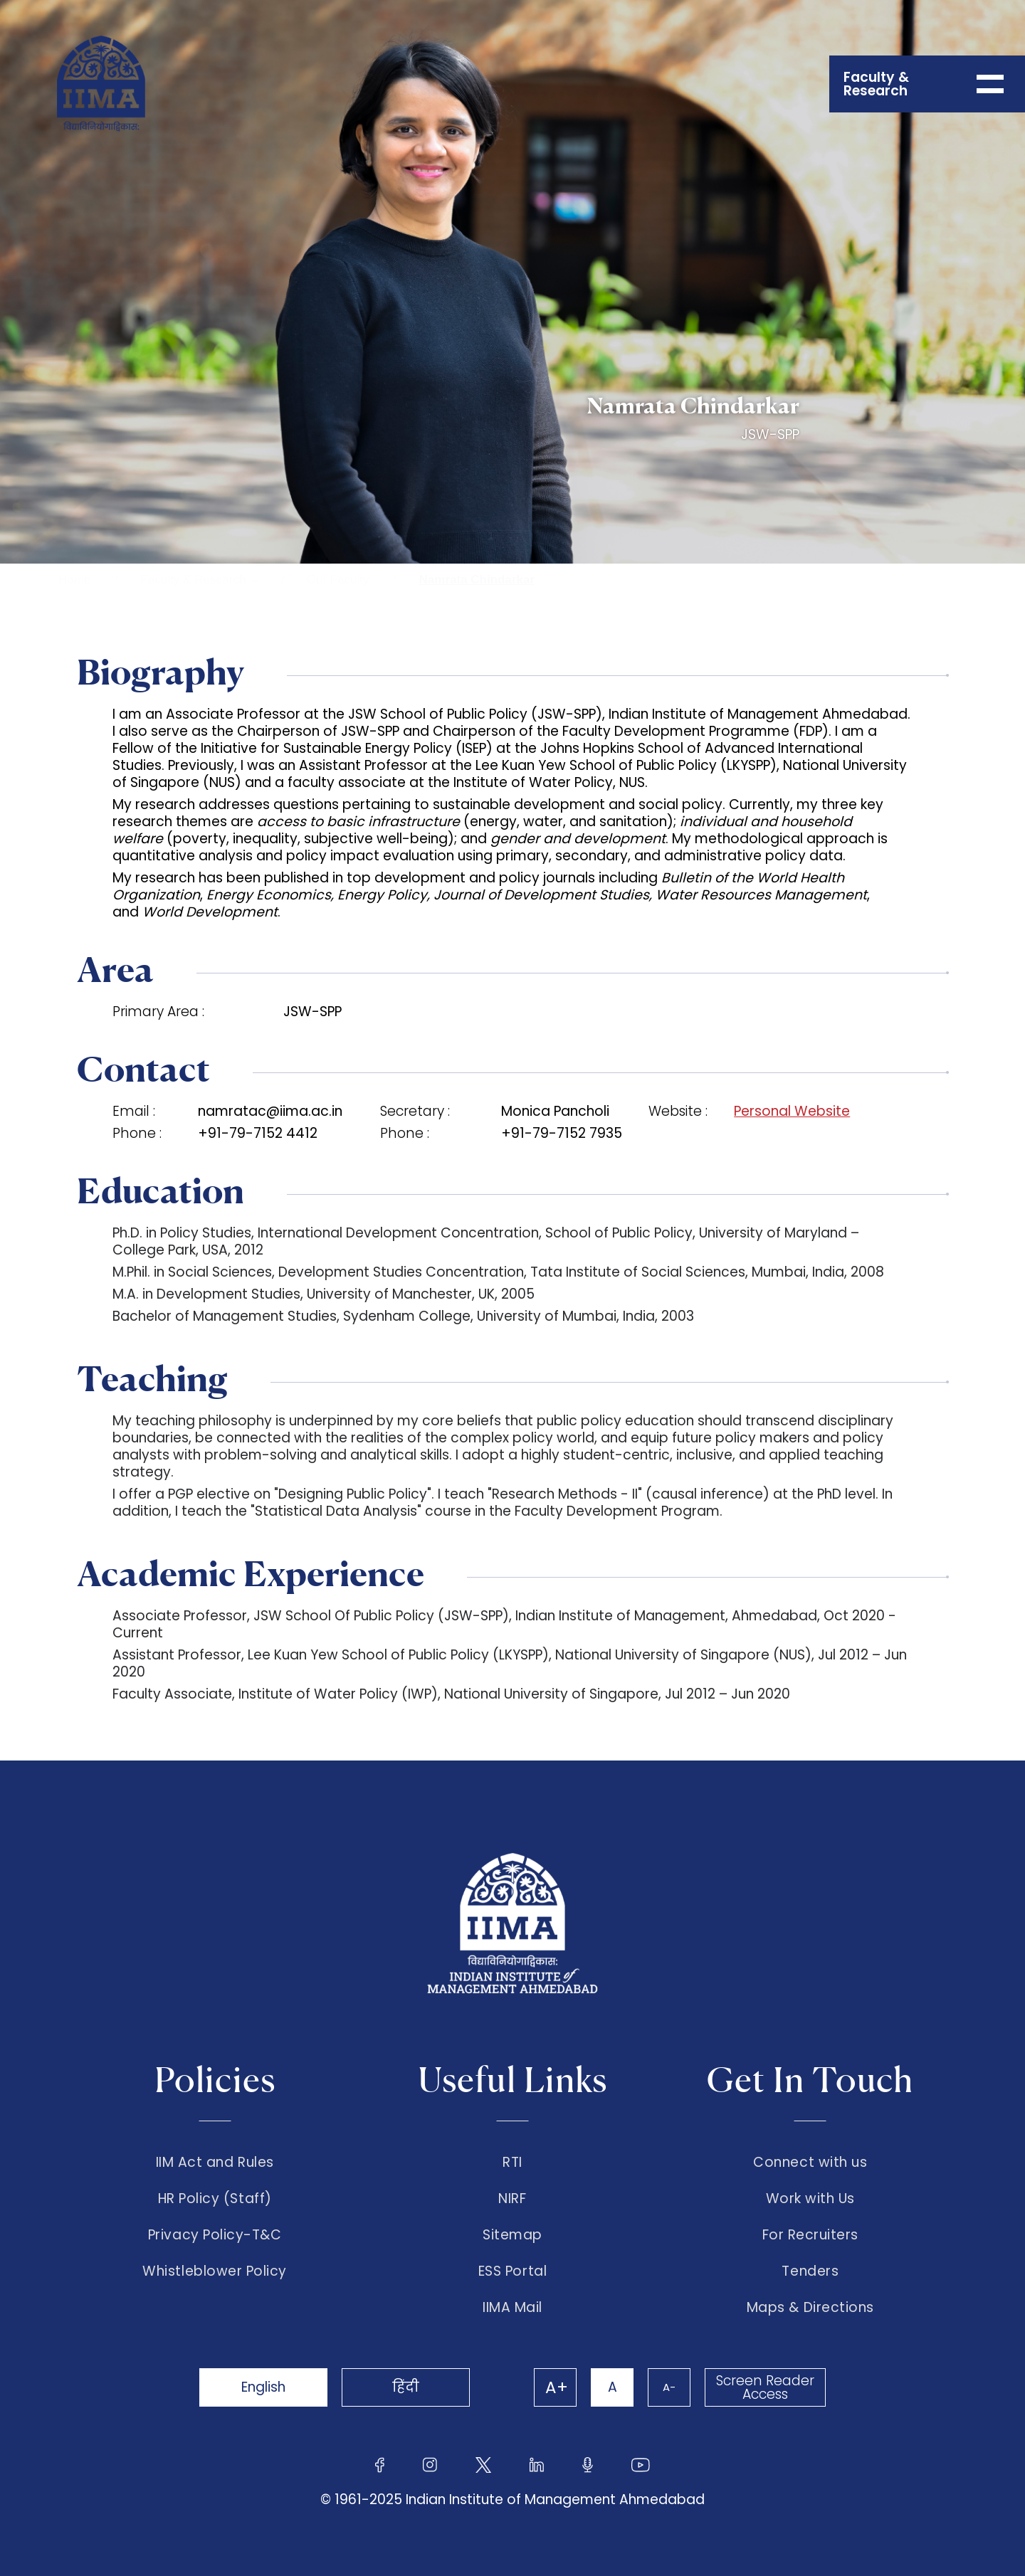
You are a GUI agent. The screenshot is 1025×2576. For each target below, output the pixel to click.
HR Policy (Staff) (215, 2198)
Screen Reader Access (765, 2387)
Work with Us (810, 2198)
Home (74, 579)
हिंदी (405, 2387)
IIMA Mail (512, 2307)
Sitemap (512, 2235)
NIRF (512, 2198)
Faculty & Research (193, 579)
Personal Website (792, 1111)
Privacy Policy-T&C (215, 2235)
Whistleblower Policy (214, 2271)
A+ (556, 2387)
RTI (512, 2162)
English (263, 2387)
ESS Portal (512, 2271)
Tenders (810, 2271)
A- (669, 2387)
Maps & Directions (810, 2307)
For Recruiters (810, 2235)
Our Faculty (338, 579)
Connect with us (810, 2162)
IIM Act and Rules (215, 2162)
